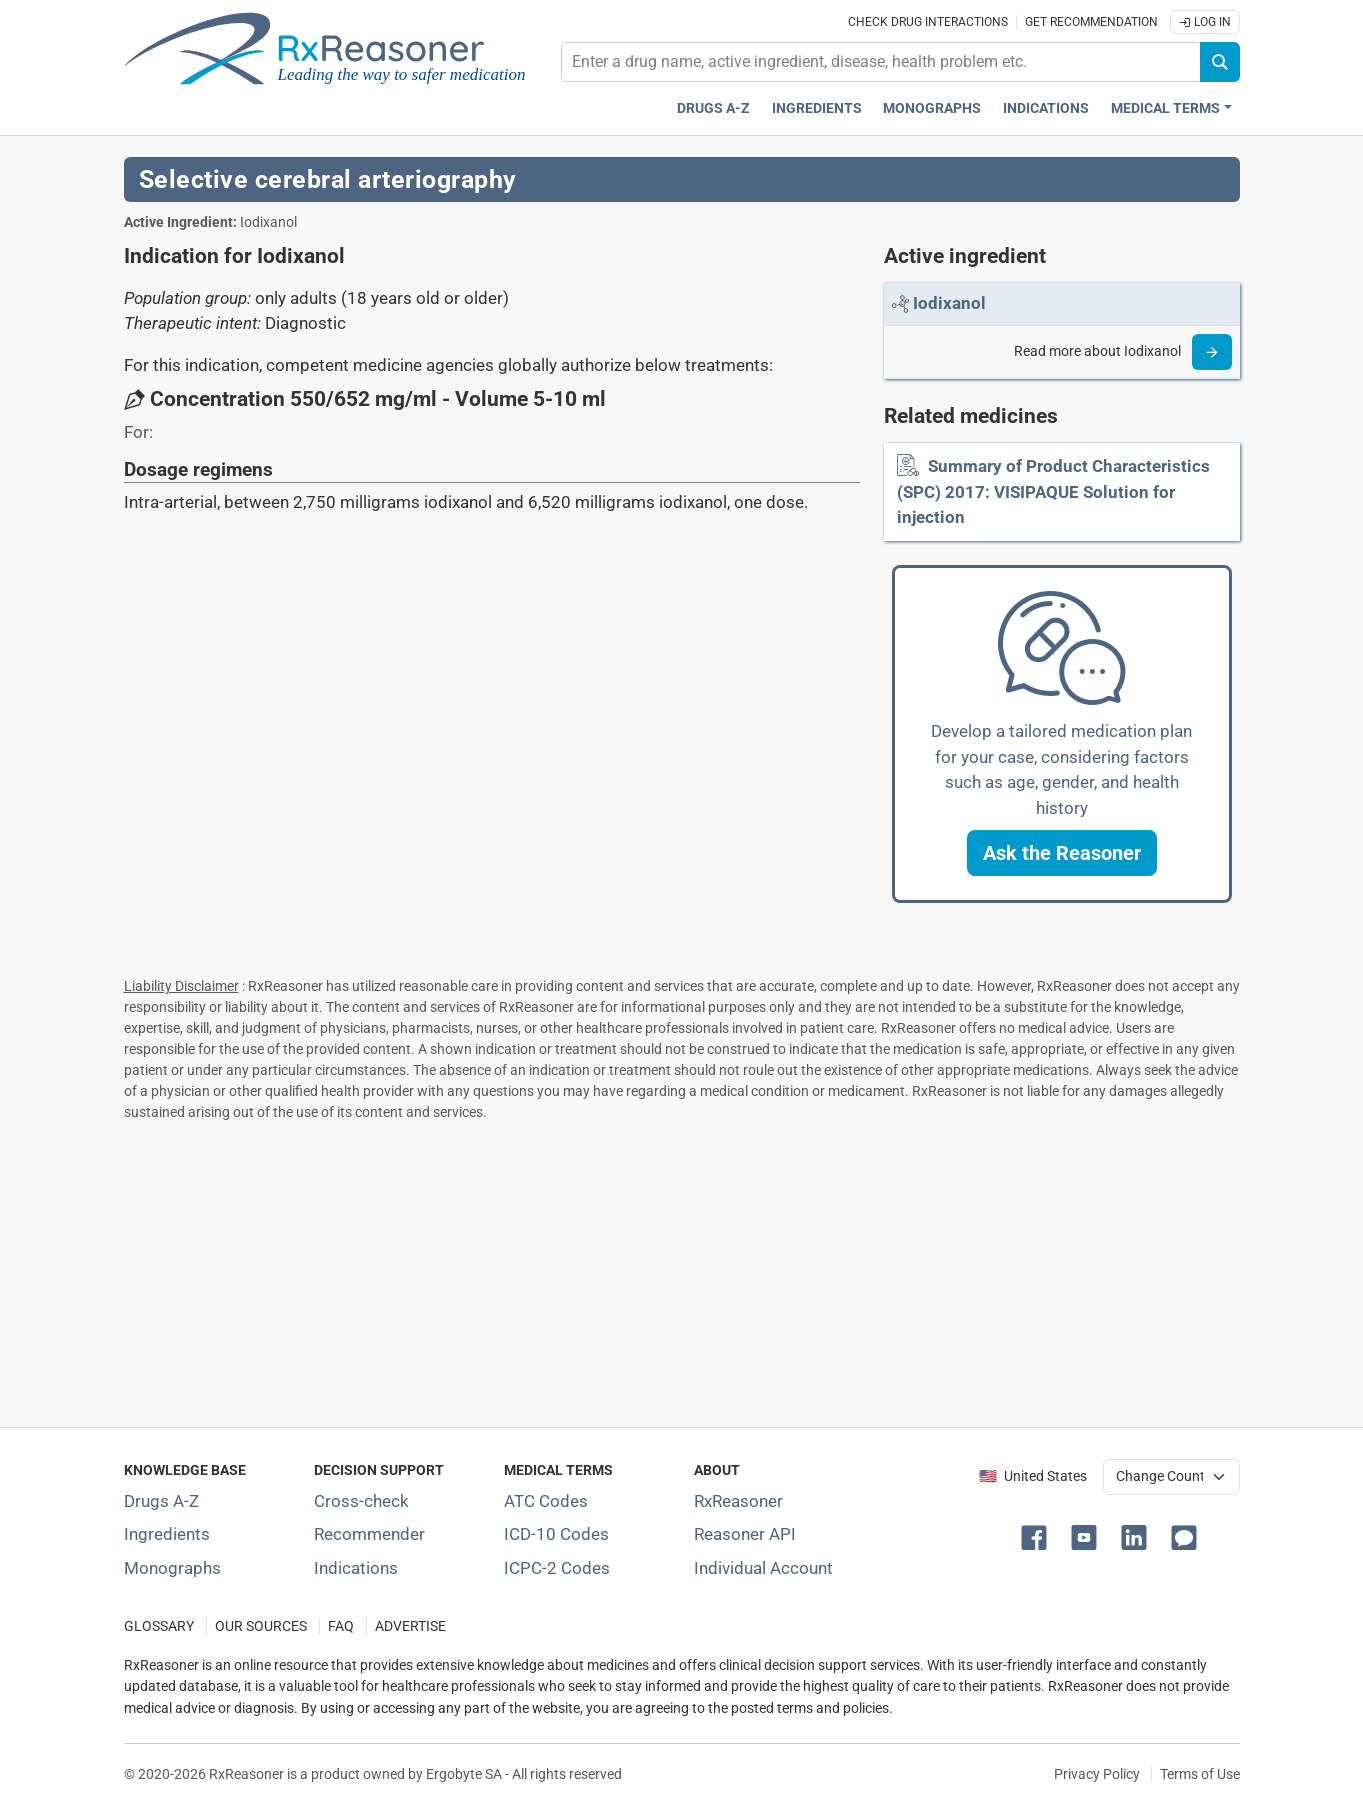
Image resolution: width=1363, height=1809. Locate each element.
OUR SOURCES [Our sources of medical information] (261, 1626)
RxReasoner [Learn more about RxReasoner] (738, 1501)
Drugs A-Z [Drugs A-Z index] (713, 108)
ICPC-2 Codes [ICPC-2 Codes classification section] (557, 1568)
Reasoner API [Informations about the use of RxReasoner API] (745, 1534)
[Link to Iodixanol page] (949, 303)
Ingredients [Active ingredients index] (817, 108)
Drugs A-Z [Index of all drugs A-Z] (161, 1501)
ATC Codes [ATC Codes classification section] (546, 1501)
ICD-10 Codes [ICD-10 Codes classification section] (556, 1534)
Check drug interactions (928, 22)
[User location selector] (1171, 1477)
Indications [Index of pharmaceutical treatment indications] (356, 1568)
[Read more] (1212, 352)
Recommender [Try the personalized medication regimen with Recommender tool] (369, 1534)
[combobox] (881, 62)
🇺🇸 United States (1033, 1476)
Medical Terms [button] (1165, 108)
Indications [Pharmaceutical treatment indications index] (1046, 108)
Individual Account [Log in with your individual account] (763, 1568)
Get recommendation (1091, 22)
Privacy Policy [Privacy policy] (1097, 1774)
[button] (1062, 853)
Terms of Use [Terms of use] (1200, 1774)
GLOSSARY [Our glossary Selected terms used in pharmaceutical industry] (159, 1626)
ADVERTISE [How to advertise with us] (410, 1626)
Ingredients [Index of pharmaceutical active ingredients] (167, 1534)
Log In (1205, 22)
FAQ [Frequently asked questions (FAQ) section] (341, 1626)
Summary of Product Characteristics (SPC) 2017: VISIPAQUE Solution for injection (1053, 491)
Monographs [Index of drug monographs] (172, 1568)
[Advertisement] (682, 1270)
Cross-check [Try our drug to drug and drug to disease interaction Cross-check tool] (361, 1501)
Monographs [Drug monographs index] (932, 108)
